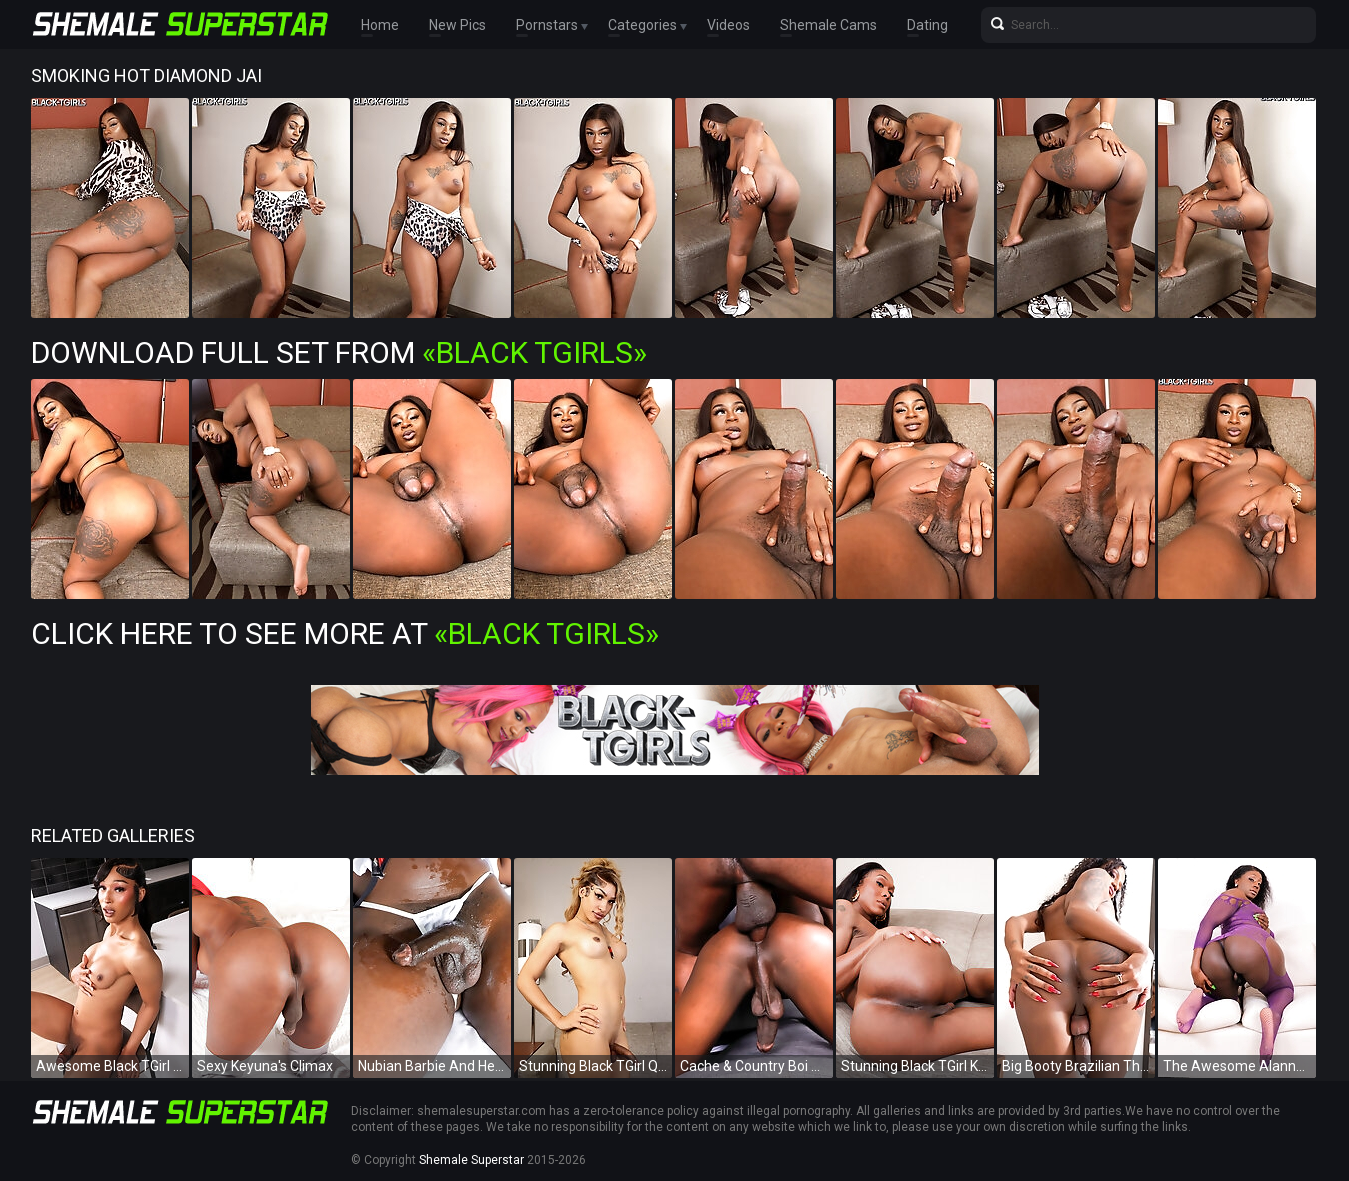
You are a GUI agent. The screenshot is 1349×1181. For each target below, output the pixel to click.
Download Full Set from (339, 352)
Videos (728, 25)
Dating (927, 25)
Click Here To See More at (345, 633)
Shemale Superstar (471, 1160)
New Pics (457, 25)
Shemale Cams (828, 25)
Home (380, 25)
